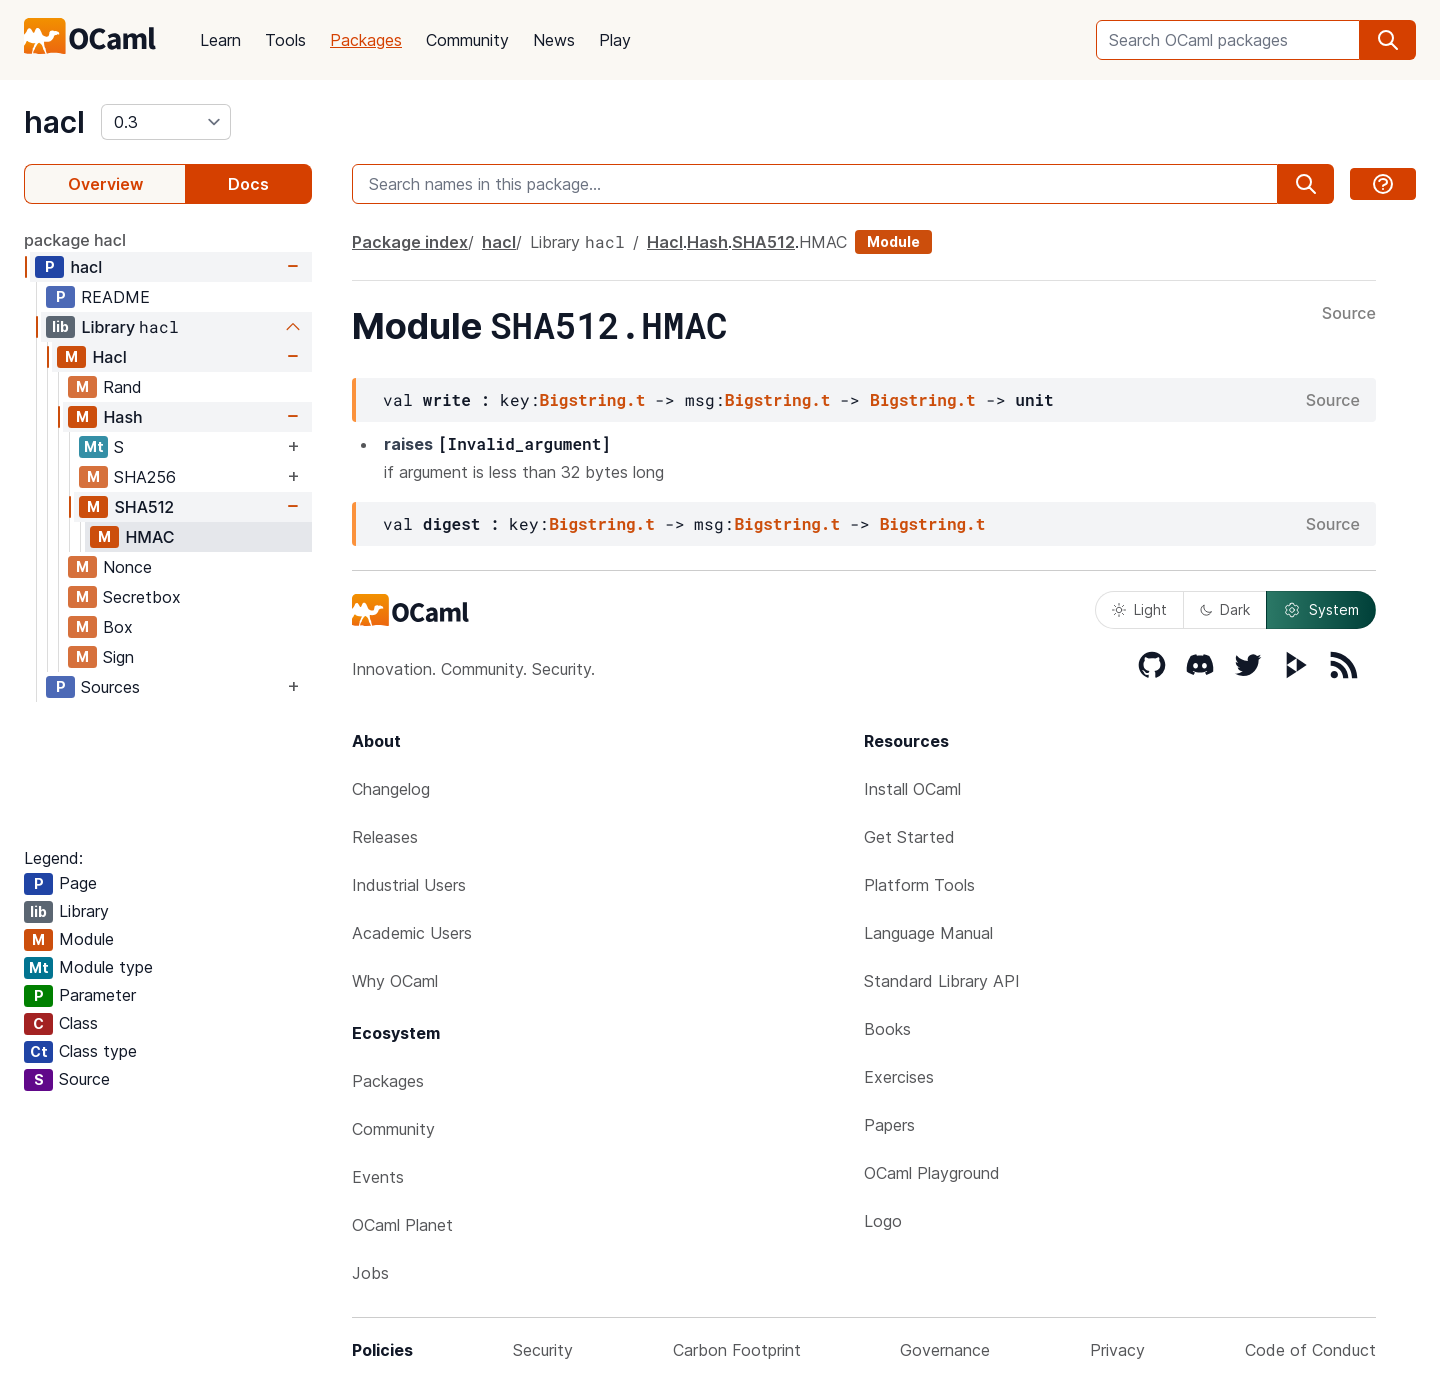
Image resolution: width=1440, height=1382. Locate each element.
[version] (166, 122)
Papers (889, 1125)
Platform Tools (919, 885)
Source (1349, 314)
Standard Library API (942, 981)
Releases (385, 837)
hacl (54, 122)
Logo (883, 1221)
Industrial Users (409, 885)
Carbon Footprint (737, 1350)
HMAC (149, 537)
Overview (105, 184)
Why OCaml (395, 981)
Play (615, 40)
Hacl (109, 357)
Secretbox (142, 597)
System (1321, 610)
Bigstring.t (593, 399)
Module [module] (893, 241)
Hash (122, 417)
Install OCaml (912, 789)
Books (887, 1029)
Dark (1225, 609)
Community (467, 40)
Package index (410, 242)
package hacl (75, 240)
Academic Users (412, 933)
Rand (122, 387)
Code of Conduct (1310, 1350)
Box (118, 627)
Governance (945, 1350)
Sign (118, 657)
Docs (248, 184)
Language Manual (928, 933)
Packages (366, 40)
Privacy (1117, 1350)
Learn (220, 40)
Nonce (127, 567)
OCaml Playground (932, 1173)
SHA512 (144, 507)
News (554, 40)
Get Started (909, 837)
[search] (1388, 40)
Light (1139, 609)
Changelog (391, 789)
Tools (285, 40)
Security (543, 1350)
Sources (110, 687)
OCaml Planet (402, 1225)
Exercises (899, 1077)
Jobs (370, 1273)
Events (378, 1177)
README (115, 297)
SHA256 (145, 477)
